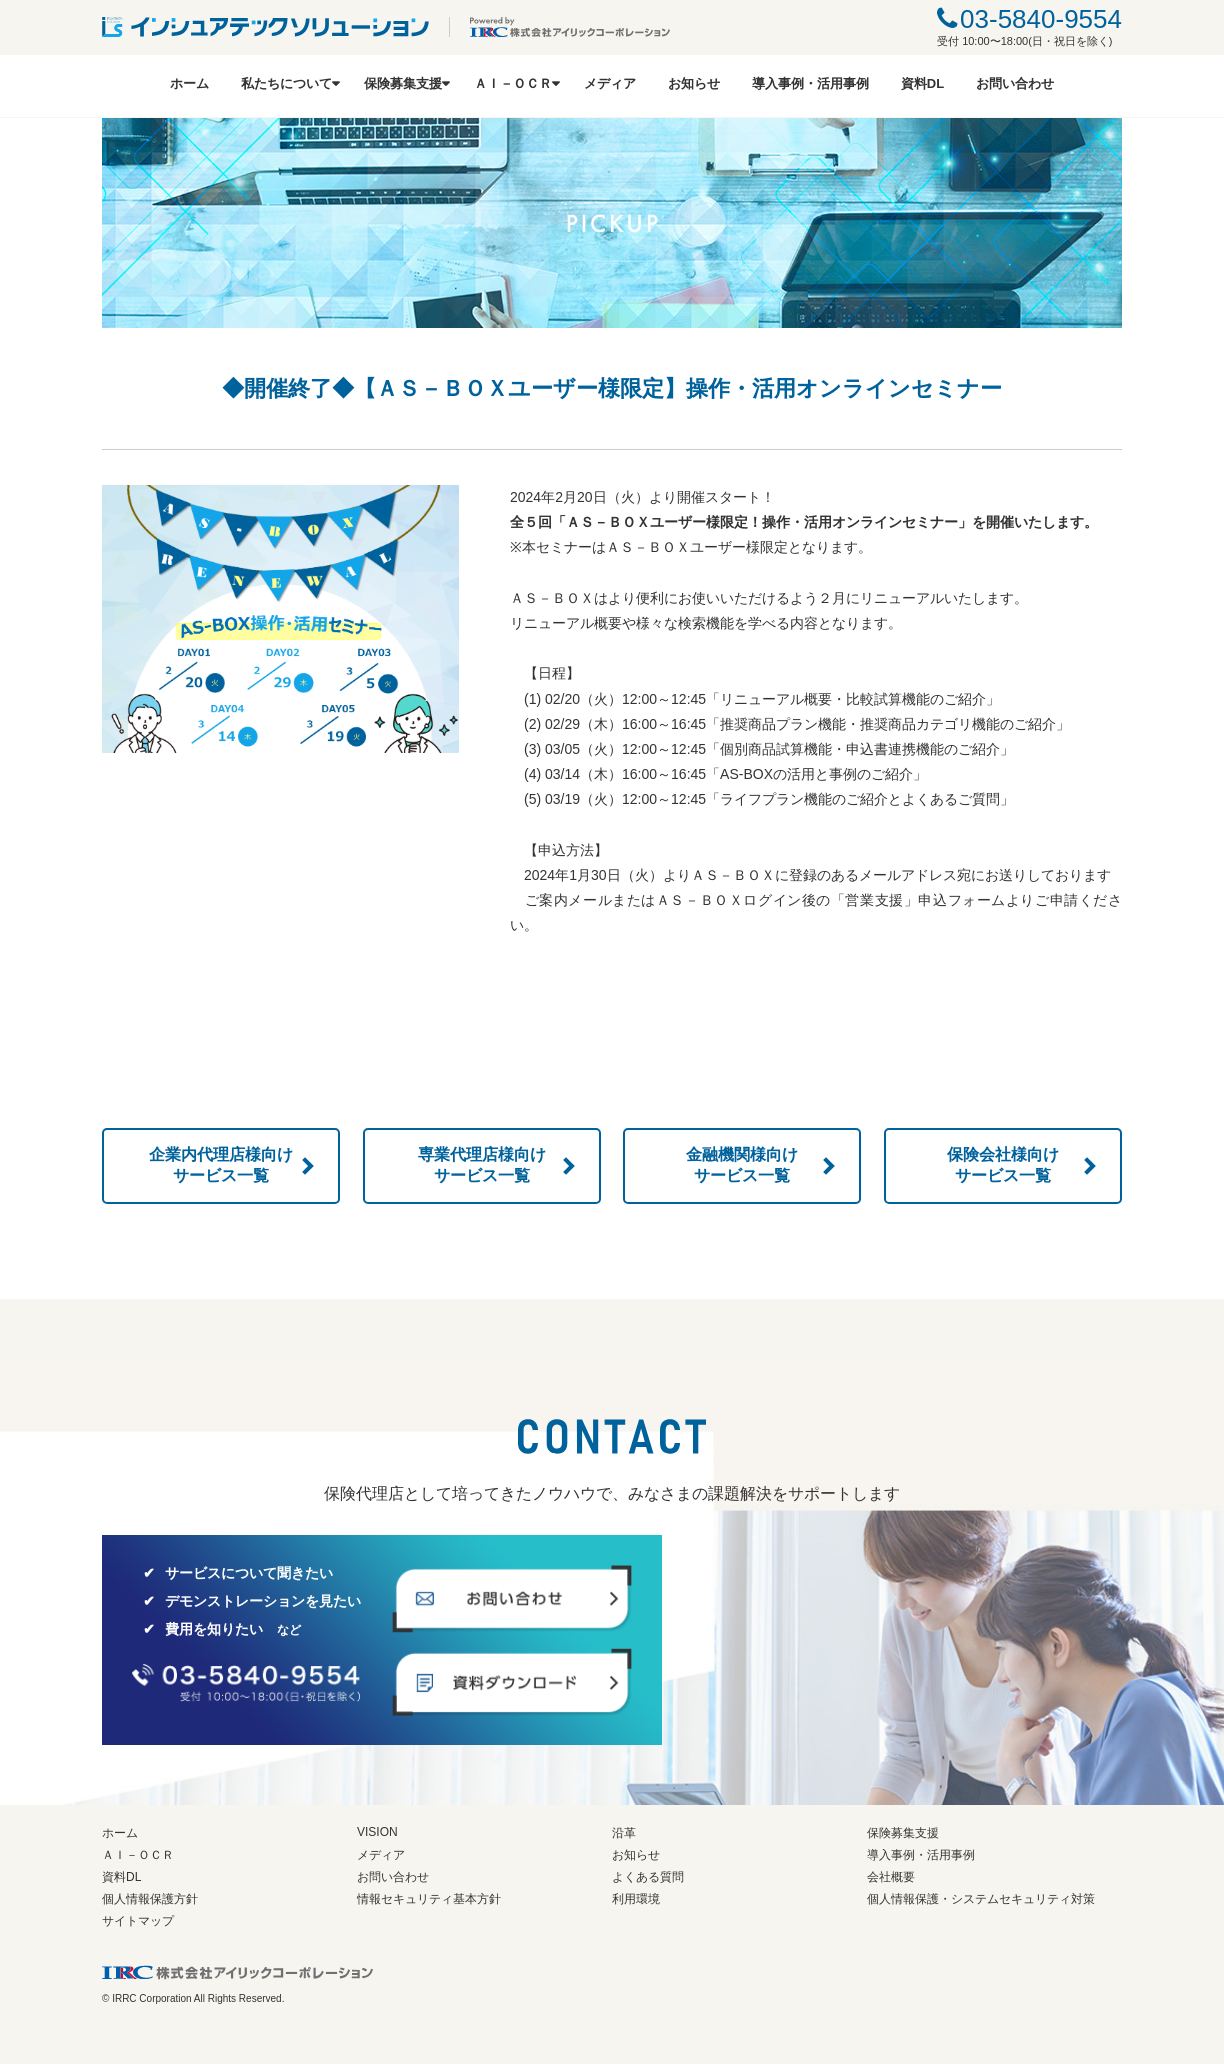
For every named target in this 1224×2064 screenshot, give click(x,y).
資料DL (922, 83)
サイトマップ (138, 1921)
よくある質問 (648, 1877)
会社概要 (891, 1877)
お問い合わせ (1015, 83)
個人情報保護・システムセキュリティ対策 (981, 1899)
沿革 (624, 1833)
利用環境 (636, 1899)
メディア (610, 83)
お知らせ (694, 83)
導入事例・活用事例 (810, 83)
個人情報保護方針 (150, 1899)
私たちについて (286, 83)
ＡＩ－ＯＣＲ (513, 83)
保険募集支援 (403, 83)
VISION (377, 1832)
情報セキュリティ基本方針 (429, 1899)
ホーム (189, 83)
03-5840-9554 (1041, 19)
